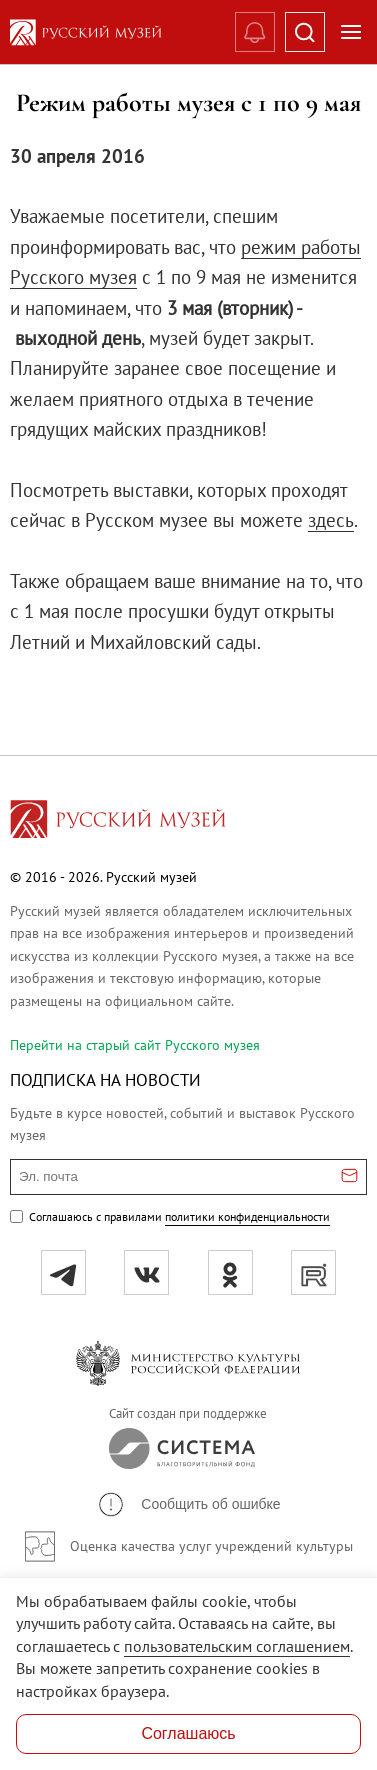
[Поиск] (305, 32)
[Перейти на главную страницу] (118, 822)
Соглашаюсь (188, 1733)
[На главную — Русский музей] (104, 32)
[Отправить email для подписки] (349, 1177)
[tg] (63, 1272)
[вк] (146, 1272)
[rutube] (313, 1272)
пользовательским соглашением (237, 1646)
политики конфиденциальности (247, 1216)
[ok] (230, 1272)
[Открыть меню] (351, 32)
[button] (188, 1504)
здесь (331, 520)
